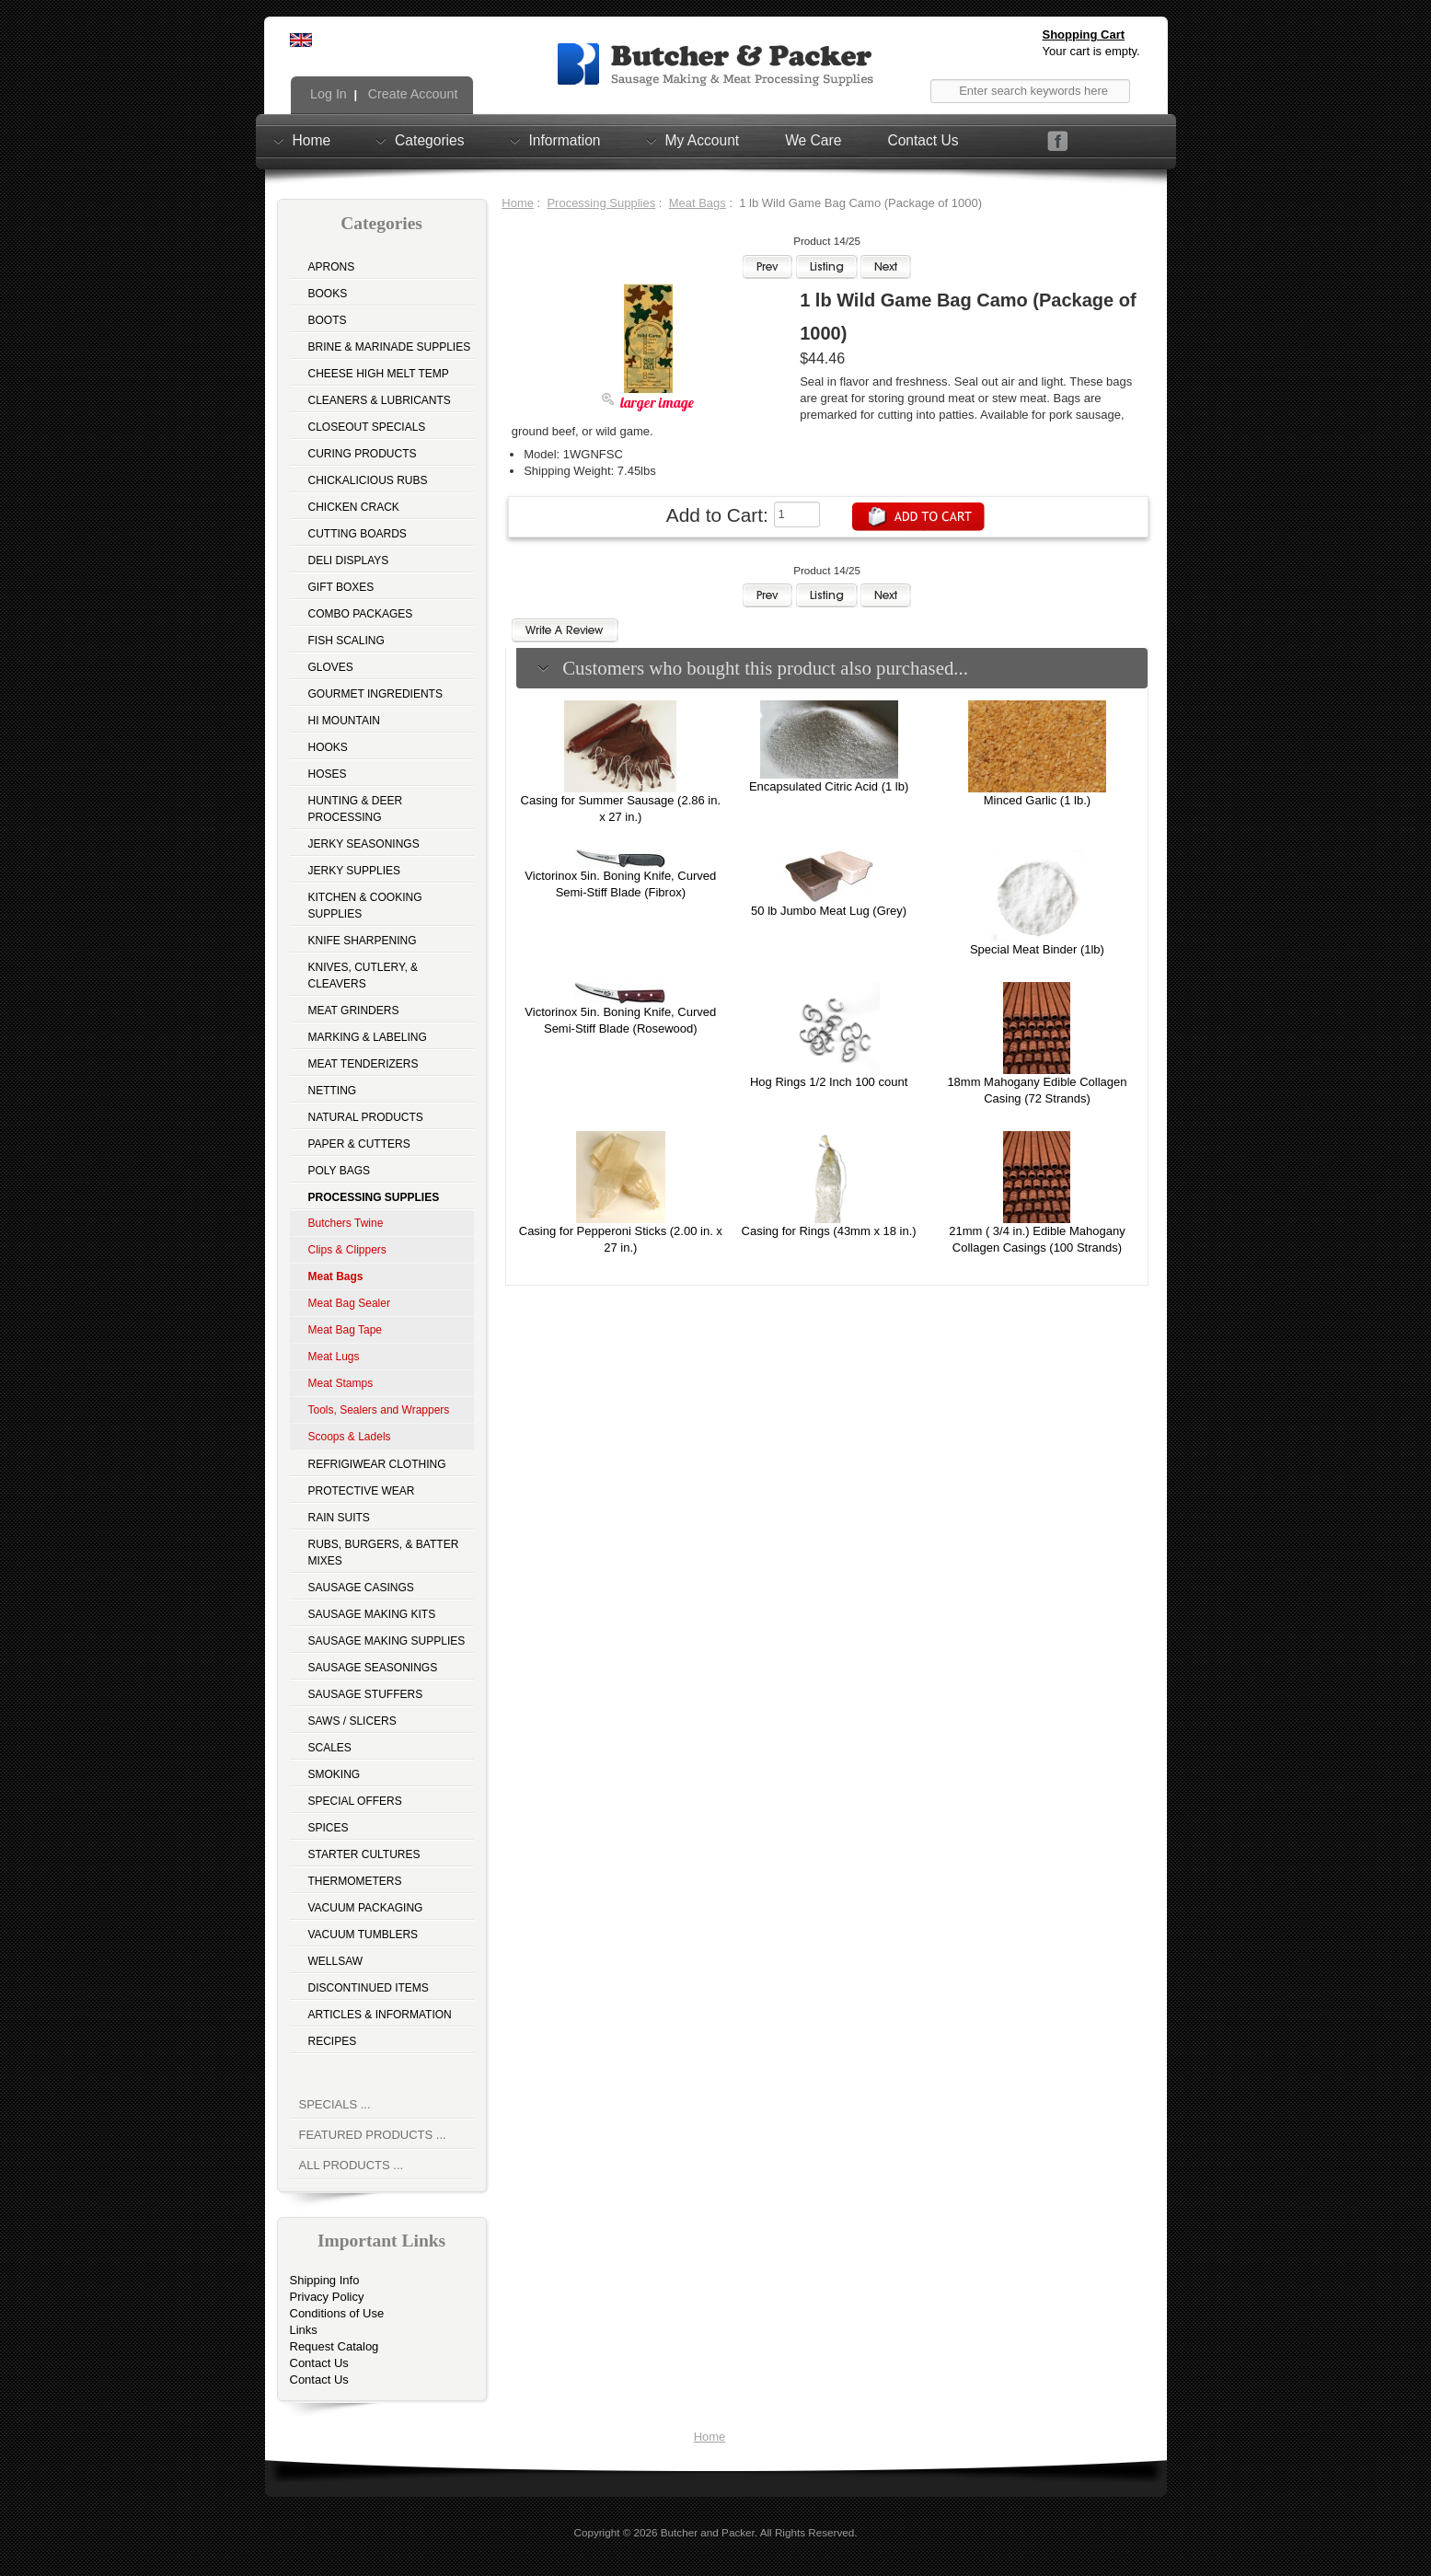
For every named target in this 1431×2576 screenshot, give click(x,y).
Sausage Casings (361, 1587)
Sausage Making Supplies (387, 1641)
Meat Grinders (353, 1010)
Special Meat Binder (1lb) (1037, 949)
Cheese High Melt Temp (378, 373)
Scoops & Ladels (349, 1436)
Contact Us (922, 140)
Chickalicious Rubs (368, 480)
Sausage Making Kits (372, 1614)
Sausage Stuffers (365, 1694)
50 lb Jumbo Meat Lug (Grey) (828, 911)
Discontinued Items (368, 1987)
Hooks (328, 747)
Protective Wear (361, 1490)
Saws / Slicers (352, 1721)
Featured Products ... (372, 2135)
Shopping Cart (1084, 34)
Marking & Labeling (367, 1037)
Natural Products (365, 1117)
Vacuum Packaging (365, 1907)
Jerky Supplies (354, 870)
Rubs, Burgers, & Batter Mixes (383, 1552)
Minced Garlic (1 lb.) (1037, 800)
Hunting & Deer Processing (355, 809)
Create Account (411, 94)
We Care (813, 140)
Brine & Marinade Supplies (389, 347)
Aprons (331, 266)
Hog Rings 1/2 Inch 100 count (828, 1082)
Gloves (330, 667)
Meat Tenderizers (363, 1063)
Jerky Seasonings (364, 843)
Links (303, 2330)
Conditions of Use (337, 2313)
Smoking (334, 1774)
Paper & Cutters (359, 1144)
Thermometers (355, 1881)
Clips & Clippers (347, 1249)
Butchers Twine (346, 1223)
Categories (429, 140)
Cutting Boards (357, 533)
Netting (332, 1090)
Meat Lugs (334, 1356)
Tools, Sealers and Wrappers (379, 1410)
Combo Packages (360, 613)
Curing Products (362, 453)
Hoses (327, 774)
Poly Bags (339, 1170)
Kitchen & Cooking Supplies (365, 905)
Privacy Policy (327, 2297)
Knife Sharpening (362, 940)
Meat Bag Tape (345, 1329)
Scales (330, 1747)
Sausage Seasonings (373, 1667)
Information (565, 140)
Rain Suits (339, 1517)
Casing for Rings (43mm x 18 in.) (829, 1231)
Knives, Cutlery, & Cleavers (363, 975)
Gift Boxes (341, 587)
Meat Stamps (341, 1383)
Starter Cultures (364, 1854)
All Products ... (351, 2165)
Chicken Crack (353, 507)
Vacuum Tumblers (363, 1934)
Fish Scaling (346, 640)
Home (312, 140)
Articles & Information (380, 2014)
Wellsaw (336, 1961)
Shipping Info (325, 2280)
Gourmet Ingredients (375, 693)
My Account (702, 140)
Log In (326, 94)
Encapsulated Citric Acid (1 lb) (828, 786)
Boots (327, 320)
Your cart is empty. (1091, 51)
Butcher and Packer (708, 2532)
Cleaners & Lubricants (379, 400)
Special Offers (355, 1801)
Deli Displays (348, 560)
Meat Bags (697, 203)
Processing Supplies (601, 203)
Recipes (332, 2041)
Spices (328, 1827)
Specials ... (335, 2104)
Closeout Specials (367, 427)
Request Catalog (334, 2346)
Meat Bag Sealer (349, 1303)
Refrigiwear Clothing (377, 1464)
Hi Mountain (344, 720)
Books (328, 293)
